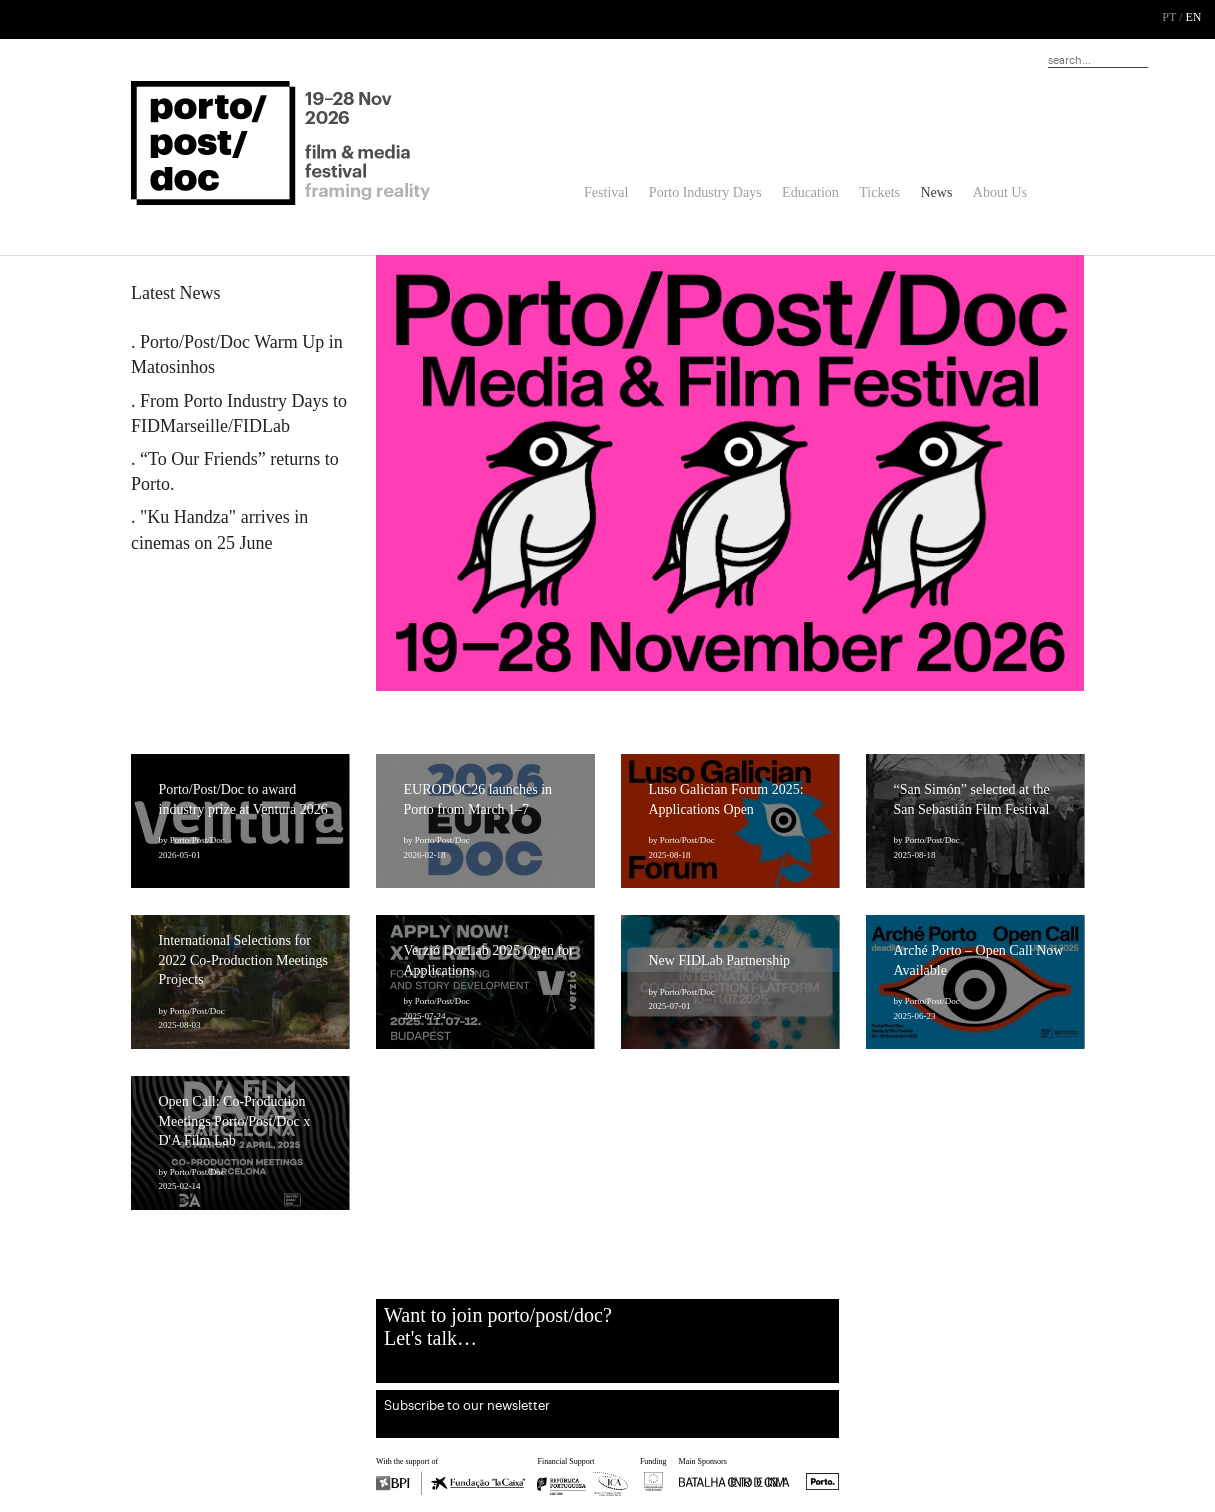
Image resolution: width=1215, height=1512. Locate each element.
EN (1194, 17)
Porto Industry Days (705, 192)
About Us (1000, 192)
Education (810, 192)
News (936, 192)
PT (1169, 17)
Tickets (879, 192)
